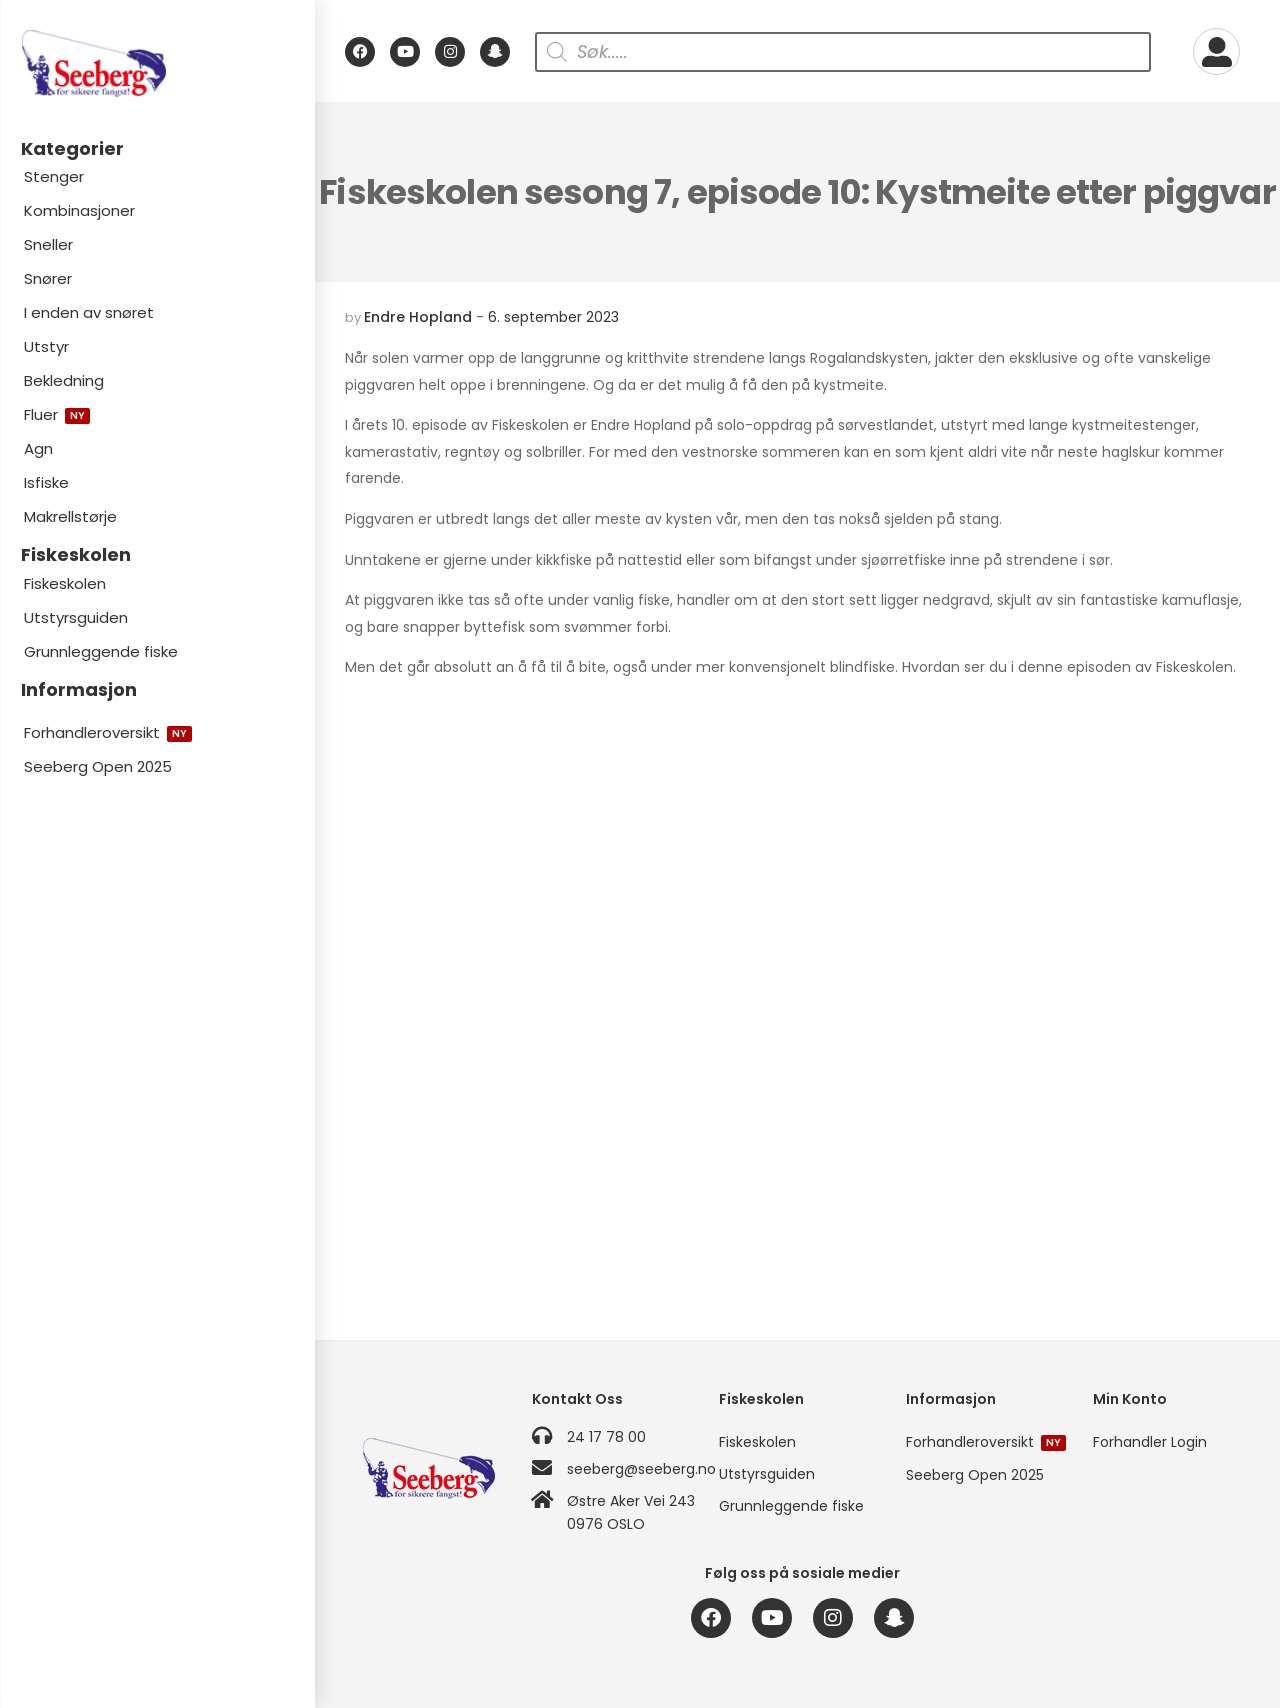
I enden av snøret (89, 312)
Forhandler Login (1150, 1442)
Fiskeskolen (65, 583)
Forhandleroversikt (108, 732)
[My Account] (1216, 51)
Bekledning (64, 380)
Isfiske (46, 482)
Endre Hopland (418, 317)
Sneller (48, 244)
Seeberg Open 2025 (98, 766)
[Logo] (157, 63)
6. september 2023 (553, 317)
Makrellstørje (70, 516)
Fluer (57, 414)
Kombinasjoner (79, 210)
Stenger (54, 176)
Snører (48, 278)
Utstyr (46, 346)
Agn (38, 448)
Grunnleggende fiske (101, 651)
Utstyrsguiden (76, 617)
